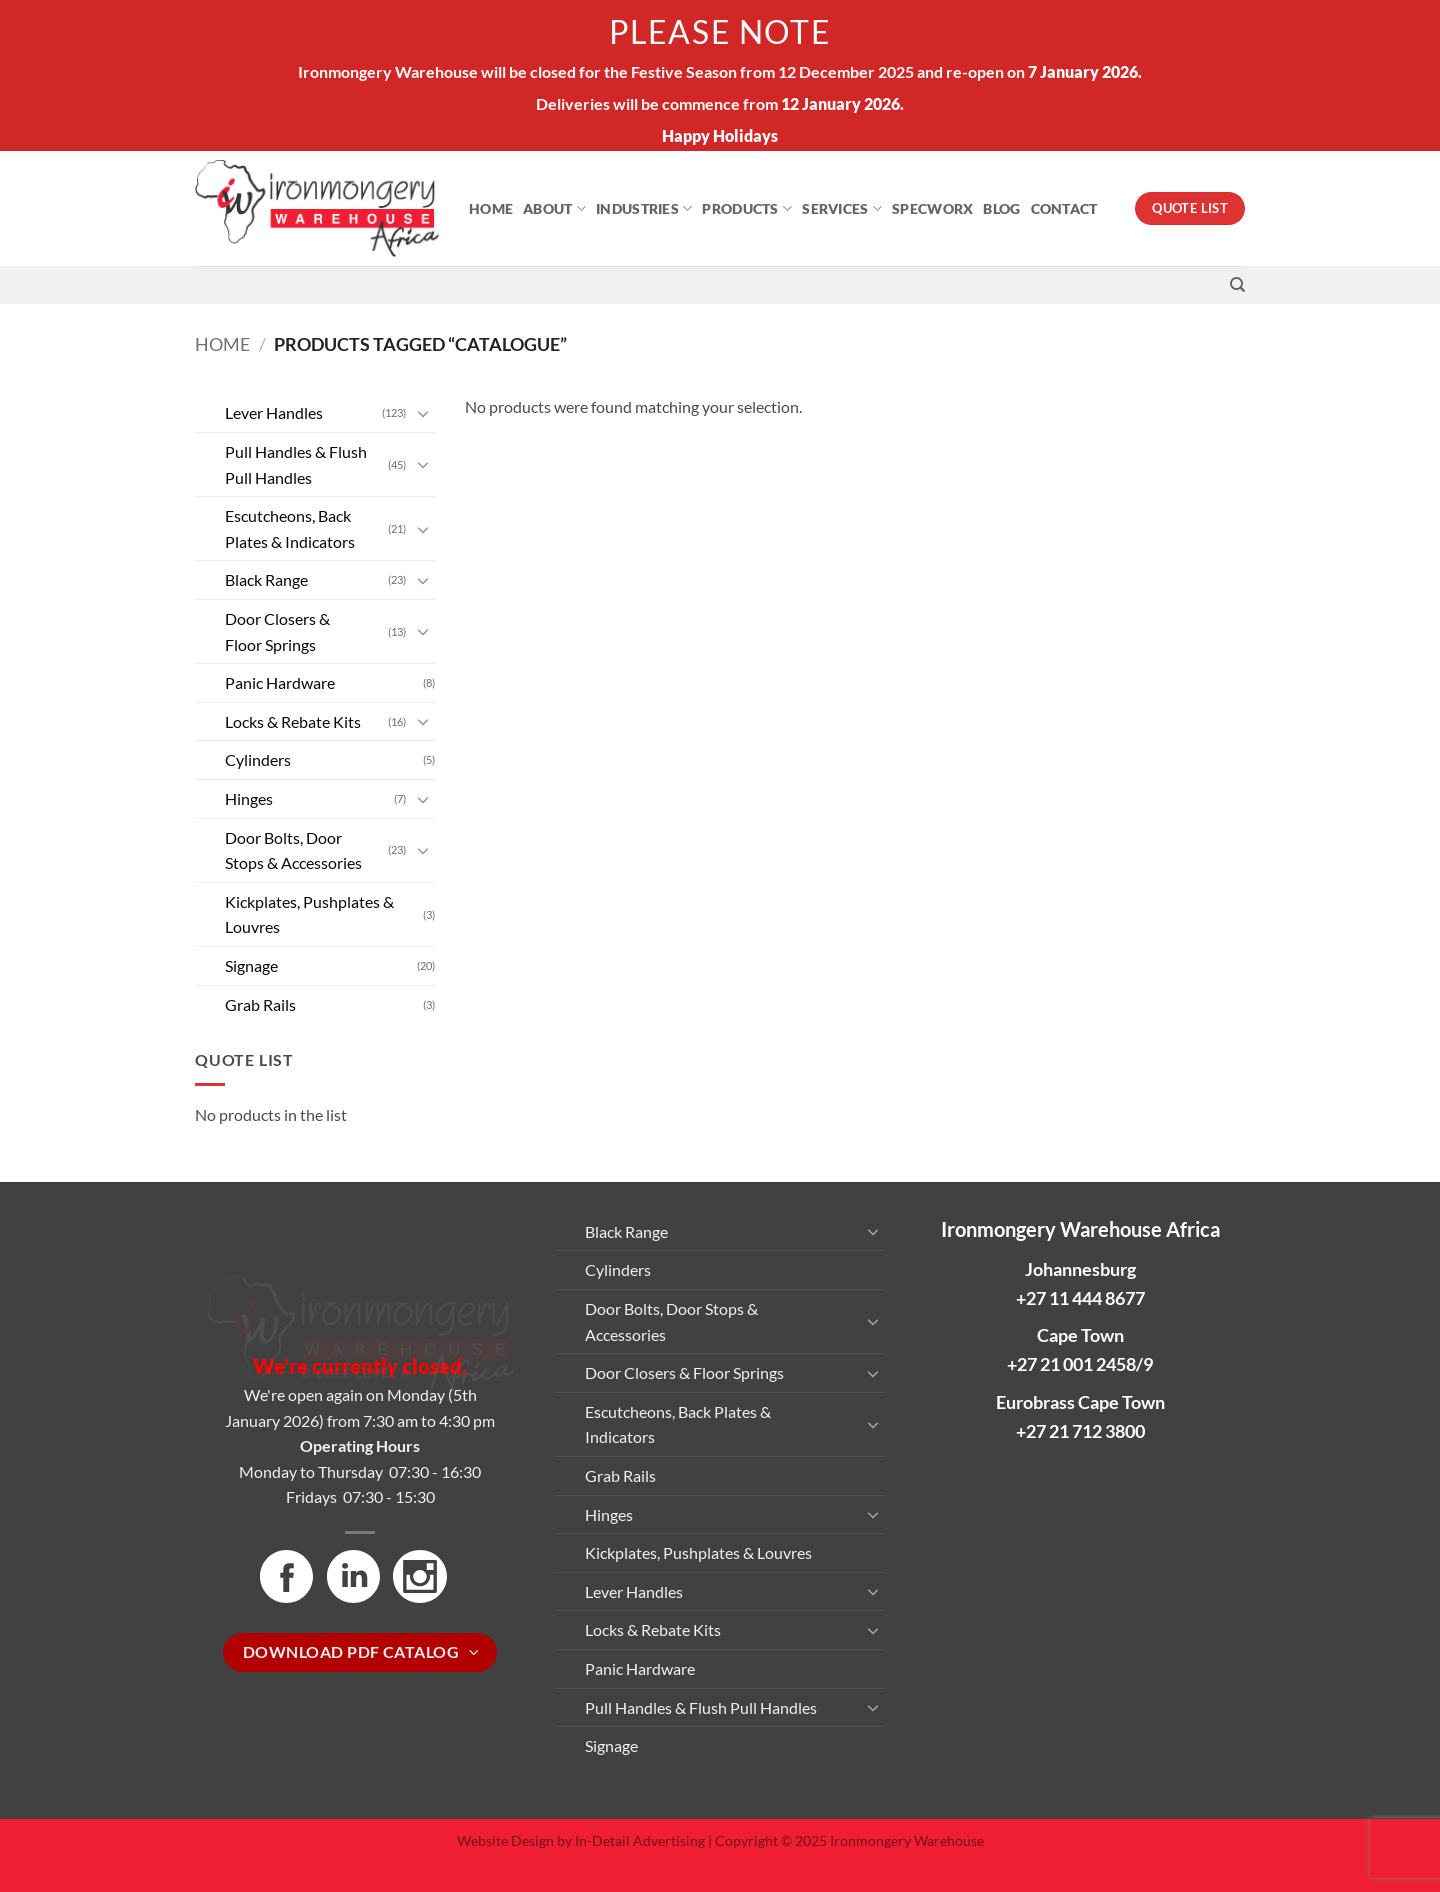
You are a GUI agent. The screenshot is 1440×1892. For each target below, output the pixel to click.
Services (842, 208)
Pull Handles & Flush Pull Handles (296, 464)
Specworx (932, 208)
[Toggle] (423, 413)
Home (491, 208)
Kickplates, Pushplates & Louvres (309, 914)
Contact (1064, 208)
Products (747, 208)
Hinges (249, 798)
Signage (251, 965)
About (554, 208)
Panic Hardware (280, 682)
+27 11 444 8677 (1080, 1298)
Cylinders (258, 759)
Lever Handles (274, 412)
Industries (644, 208)
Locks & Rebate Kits (293, 721)
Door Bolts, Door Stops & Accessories (293, 850)
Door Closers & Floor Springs (277, 631)
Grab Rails (260, 1004)
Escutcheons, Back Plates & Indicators (290, 528)
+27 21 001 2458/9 (1080, 1364)
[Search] (1237, 285)
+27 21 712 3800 (1080, 1431)
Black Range (266, 579)
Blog (1001, 208)
